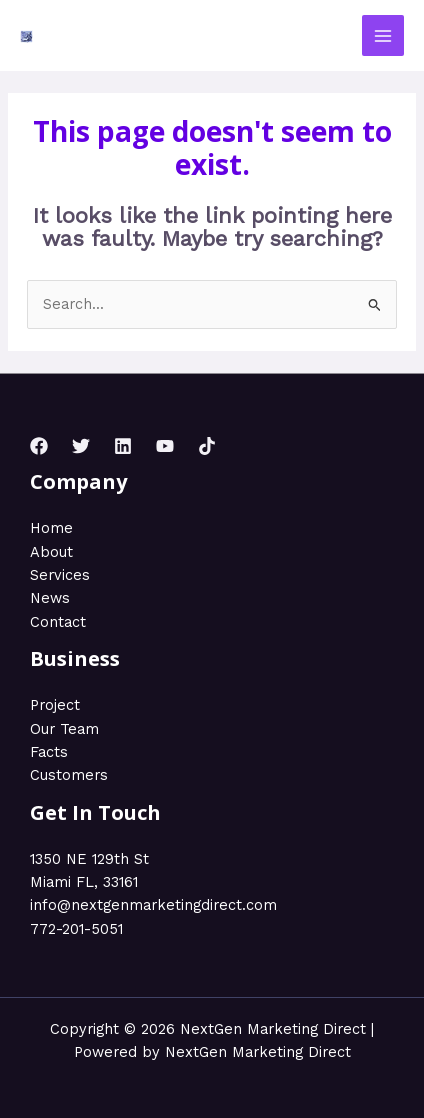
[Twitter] (81, 446)
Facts (49, 752)
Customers (69, 775)
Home (51, 528)
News (50, 598)
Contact (58, 622)
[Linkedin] (123, 446)
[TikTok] (207, 446)
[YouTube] (165, 446)
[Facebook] (39, 446)
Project (55, 705)
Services (60, 575)
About (51, 552)
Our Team (64, 729)
